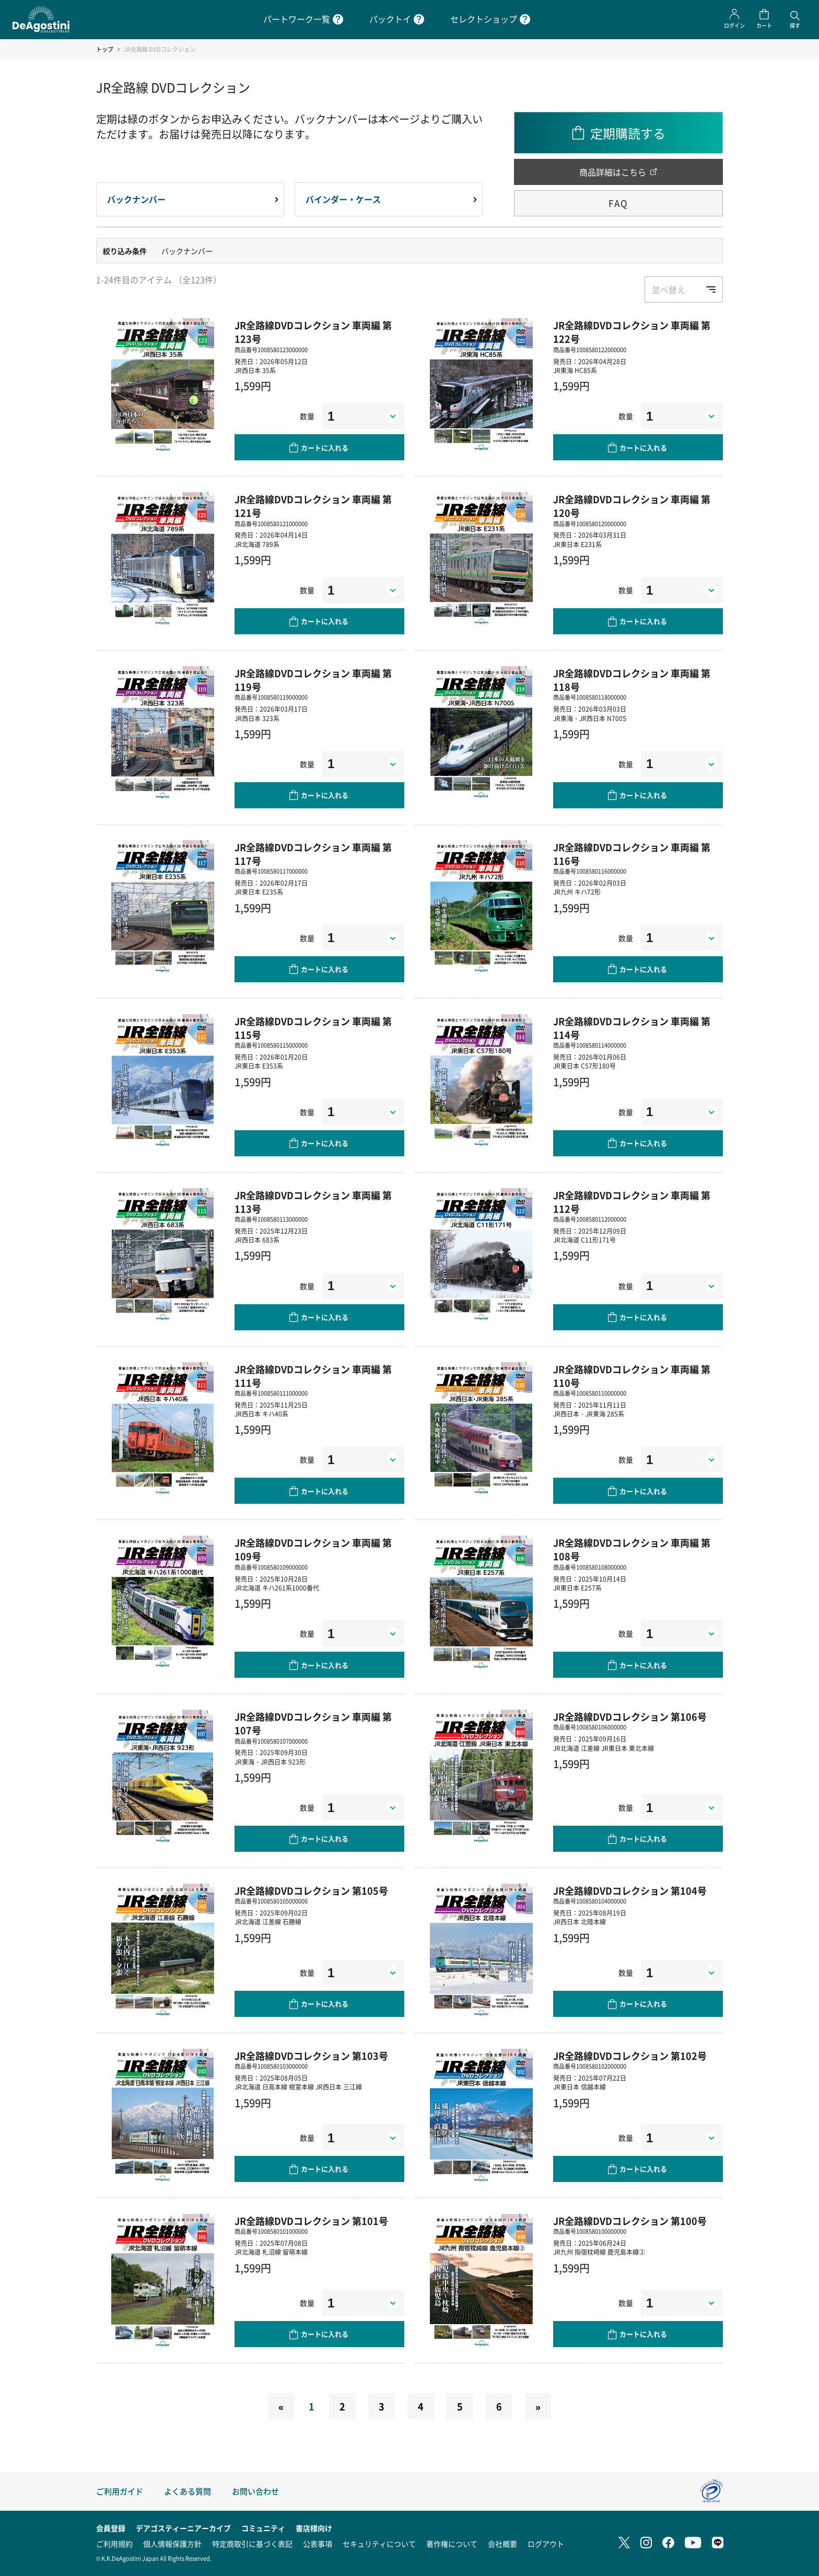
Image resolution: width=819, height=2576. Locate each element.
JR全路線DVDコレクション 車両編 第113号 (313, 1201)
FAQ (618, 203)
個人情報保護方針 (172, 2543)
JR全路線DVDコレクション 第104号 (630, 1890)
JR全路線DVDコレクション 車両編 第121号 (313, 505)
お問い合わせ (255, 2491)
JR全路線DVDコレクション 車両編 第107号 (313, 1723)
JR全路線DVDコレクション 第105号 (311, 1890)
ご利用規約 (114, 2543)
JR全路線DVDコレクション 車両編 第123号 (313, 331)
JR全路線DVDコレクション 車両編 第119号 (313, 679)
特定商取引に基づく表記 (252, 2543)
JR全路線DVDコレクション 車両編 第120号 (631, 505)
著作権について (451, 2543)
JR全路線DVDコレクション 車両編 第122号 (631, 331)
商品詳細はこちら (612, 172)
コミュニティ (263, 2528)
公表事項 (317, 2543)
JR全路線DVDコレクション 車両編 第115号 (313, 1027)
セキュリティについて (379, 2543)
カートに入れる (324, 447)
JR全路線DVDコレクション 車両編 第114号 (631, 1027)
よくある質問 (187, 2491)
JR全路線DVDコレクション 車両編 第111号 (313, 1375)
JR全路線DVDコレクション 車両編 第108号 (631, 1549)
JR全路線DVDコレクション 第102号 (630, 2055)
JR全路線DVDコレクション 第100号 (630, 2220)
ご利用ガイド (119, 2491)
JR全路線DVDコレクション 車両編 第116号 (631, 853)
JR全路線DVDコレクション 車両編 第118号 (631, 679)
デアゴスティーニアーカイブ (183, 2528)
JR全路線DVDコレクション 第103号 (311, 2055)
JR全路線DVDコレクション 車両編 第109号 (313, 1549)
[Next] (538, 2406)
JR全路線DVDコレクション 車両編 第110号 (631, 1375)
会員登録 (110, 2528)
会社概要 (502, 2543)
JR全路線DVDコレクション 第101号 (311, 2220)
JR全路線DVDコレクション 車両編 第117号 (313, 853)
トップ (104, 49)
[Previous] (281, 2406)
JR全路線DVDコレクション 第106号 (630, 1716)
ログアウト (546, 2543)
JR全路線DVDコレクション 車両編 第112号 (631, 1201)
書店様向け (314, 2528)
